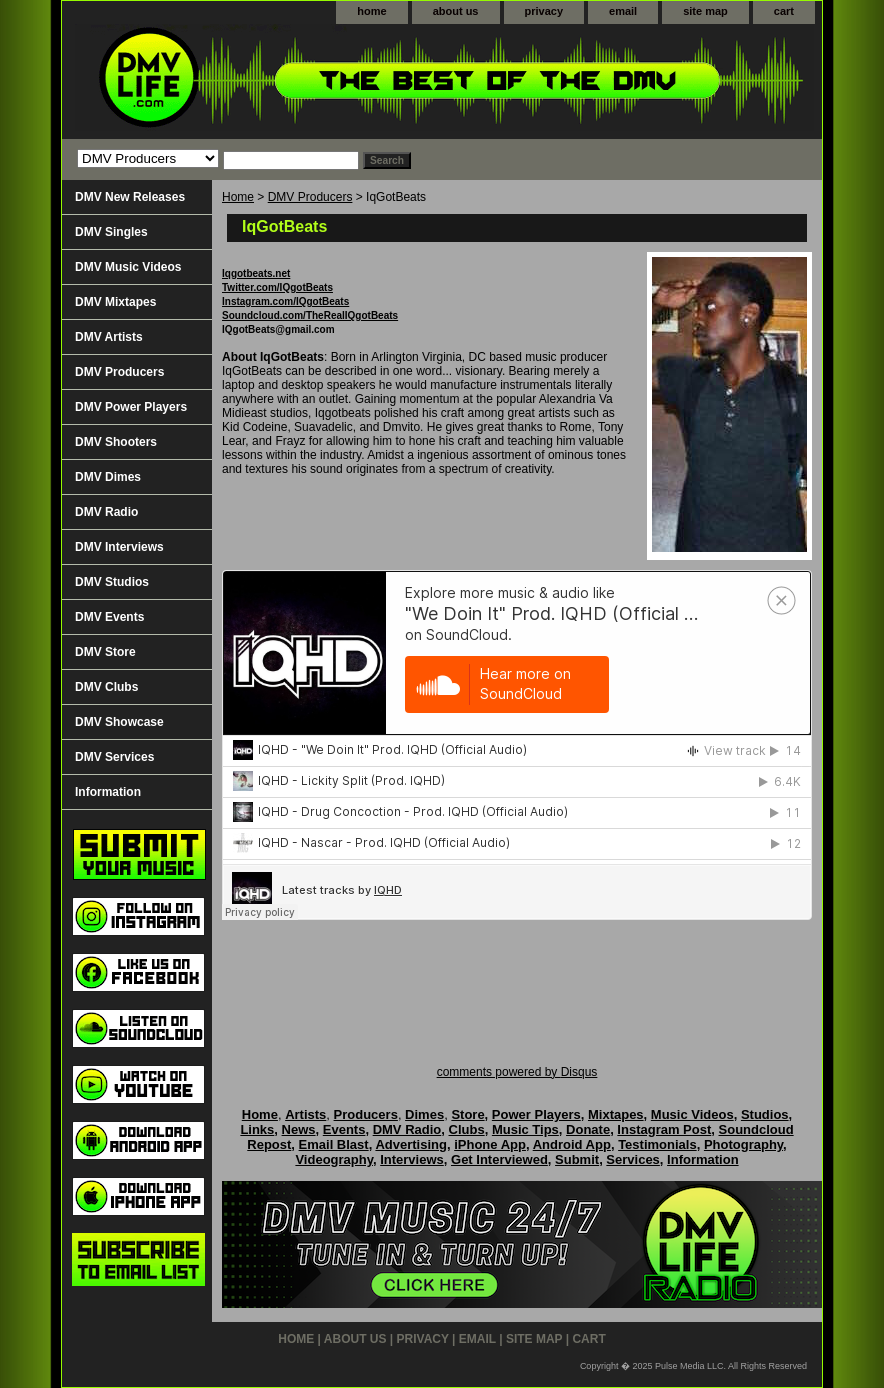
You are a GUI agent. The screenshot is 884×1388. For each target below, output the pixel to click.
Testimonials (657, 1144)
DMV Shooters (116, 442)
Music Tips (525, 1129)
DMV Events (109, 617)
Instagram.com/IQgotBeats (285, 301)
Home (238, 197)
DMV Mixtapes (115, 302)
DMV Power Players (131, 407)
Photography (743, 1144)
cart (784, 11)
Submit (577, 1159)
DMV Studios (112, 582)
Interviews (412, 1159)
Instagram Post (664, 1129)
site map (705, 11)
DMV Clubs (106, 687)
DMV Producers (310, 197)
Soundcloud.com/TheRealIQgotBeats (310, 315)
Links (257, 1129)
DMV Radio (106, 512)
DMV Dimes (108, 477)
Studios (765, 1114)
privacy (544, 11)
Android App (572, 1144)
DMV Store (105, 652)
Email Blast (334, 1144)
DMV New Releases (130, 197)
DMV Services (114, 757)
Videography (334, 1159)
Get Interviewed (499, 1159)
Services (633, 1159)
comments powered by (517, 1072)
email (623, 11)
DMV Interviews (119, 547)
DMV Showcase (119, 722)
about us (456, 11)
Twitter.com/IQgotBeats (277, 287)
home (371, 11)
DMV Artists (109, 337)
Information (108, 792)
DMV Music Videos (128, 267)
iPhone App (490, 1144)
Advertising (411, 1144)
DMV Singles (111, 232)
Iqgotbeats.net (256, 273)
